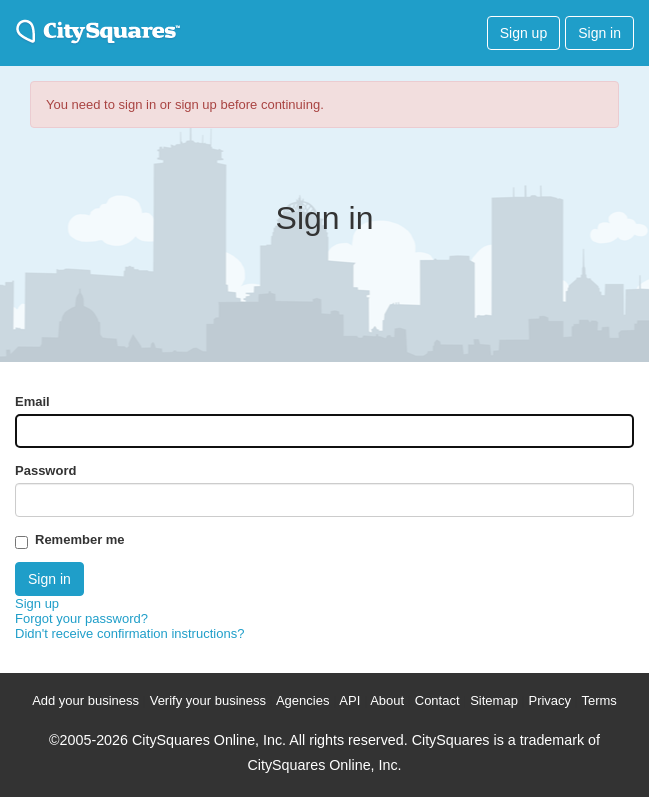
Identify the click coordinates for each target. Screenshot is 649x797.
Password (45, 470)
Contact (437, 700)
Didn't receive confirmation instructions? (129, 633)
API (349, 700)
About (387, 700)
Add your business (85, 700)
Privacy (549, 700)
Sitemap (494, 700)
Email (32, 401)
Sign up (523, 33)
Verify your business (208, 700)
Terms (598, 700)
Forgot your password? (81, 618)
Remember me (80, 539)
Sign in (599, 33)
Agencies (302, 700)
